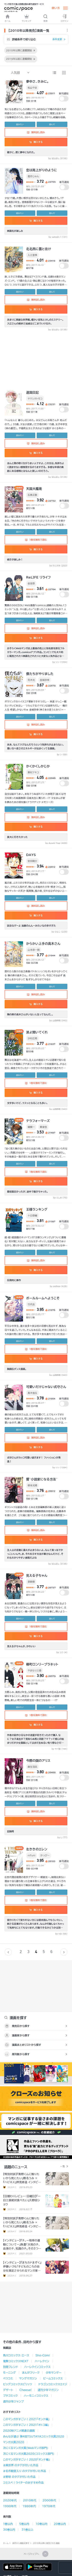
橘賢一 (31, 1127)
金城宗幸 (44, 680)
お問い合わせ (10, 2566)
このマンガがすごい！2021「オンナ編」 (26, 2362)
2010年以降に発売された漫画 (46, 2486)
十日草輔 (32, 1215)
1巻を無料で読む (36, 539)
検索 (45, 18)
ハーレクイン (42, 2304)
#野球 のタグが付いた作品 (19, 2419)
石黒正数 (32, 495)
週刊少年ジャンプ (13, 2344)
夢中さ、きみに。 (37, 81)
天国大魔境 (34, 488)
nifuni (31, 1855)
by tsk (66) (61, 1934)
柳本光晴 (32, 1485)
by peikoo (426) (58, 1286)
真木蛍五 (32, 1393)
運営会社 (8, 2559)
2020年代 (10, 2443)
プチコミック (10, 2338)
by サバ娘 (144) (59, 1749)
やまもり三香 (34, 1670)
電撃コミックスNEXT (15, 2304)
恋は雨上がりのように (41, 170)
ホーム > (7, 2486)
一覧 (62, 2109)
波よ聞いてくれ (37, 1032)
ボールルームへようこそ (43, 1298)
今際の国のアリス (38, 1760)
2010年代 (29, 2443)
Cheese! (25, 2332)
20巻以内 (60, 2466)
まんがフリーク (30, 2315)
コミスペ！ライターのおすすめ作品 (23, 2425)
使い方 (56, 8)
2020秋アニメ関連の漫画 (19, 2373)
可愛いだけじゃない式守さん (46, 1386)
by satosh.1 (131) (58, 237)
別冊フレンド (10, 2309)
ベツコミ (8, 2321)
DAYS (31, 854)
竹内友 (31, 1304)
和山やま (32, 87)
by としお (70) (60, 1198)
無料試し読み (36, 132)
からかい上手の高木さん (43, 943)
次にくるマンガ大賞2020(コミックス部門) (28, 2396)
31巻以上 (27, 2472)
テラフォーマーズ (38, 1120)
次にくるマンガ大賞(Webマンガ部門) (25, 2390)
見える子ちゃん (36, 1575)
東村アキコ (33, 772)
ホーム (7, 18)
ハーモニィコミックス (36, 2338)
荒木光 (31, 680)
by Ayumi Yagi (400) (56, 843)
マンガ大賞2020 (13, 2385)
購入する (36, 142)
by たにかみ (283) (58, 566)
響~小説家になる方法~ (42, 1479)
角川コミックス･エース (16, 2298)
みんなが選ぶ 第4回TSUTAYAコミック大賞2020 (33, 2379)
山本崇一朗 (34, 950)
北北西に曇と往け (38, 248)
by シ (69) (62, 754)
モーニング (9, 2315)
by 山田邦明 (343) (58, 1020)
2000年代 (49, 2443)
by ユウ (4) (61, 1652)
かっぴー (45, 1855)
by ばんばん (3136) (57, 158)
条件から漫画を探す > (21, 2486)
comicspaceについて (15, 2545)
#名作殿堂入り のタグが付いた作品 (24, 2413)
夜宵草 (31, 583)
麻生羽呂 (32, 1767)
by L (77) (62, 1837)
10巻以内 (41, 2466)
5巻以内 (24, 2466)
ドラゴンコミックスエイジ (52, 2327)
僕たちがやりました (40, 673)
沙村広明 (32, 1038)
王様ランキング (36, 1209)
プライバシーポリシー (14, 2552)
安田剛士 (32, 861)
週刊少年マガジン (48, 2332)
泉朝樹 (31, 1582)
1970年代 (48, 2449)
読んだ (52, 124)
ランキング (26, 18)
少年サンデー (53, 2315)
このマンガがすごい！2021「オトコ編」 (26, 2367)
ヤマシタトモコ (35, 398)
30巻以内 (9, 2472)
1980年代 (29, 2449)
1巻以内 (8, 2466)
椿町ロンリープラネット (42, 1664)
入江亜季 (32, 255)
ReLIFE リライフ (38, 577)
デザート (8, 2332)
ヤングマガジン (28, 2321)
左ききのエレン (36, 1849)
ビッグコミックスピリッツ (17, 2327)
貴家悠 (43, 1127)
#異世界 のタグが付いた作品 (20, 2408)
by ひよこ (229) (59, 932)
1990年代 (9, 2449)
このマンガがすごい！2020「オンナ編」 (26, 2402)
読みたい (20, 124)
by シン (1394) (59, 662)
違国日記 (32, 392)
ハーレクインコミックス (37, 2309)
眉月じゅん (33, 176)
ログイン (64, 18)
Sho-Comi (43, 2298)
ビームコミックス (53, 2321)
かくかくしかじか (38, 766)
